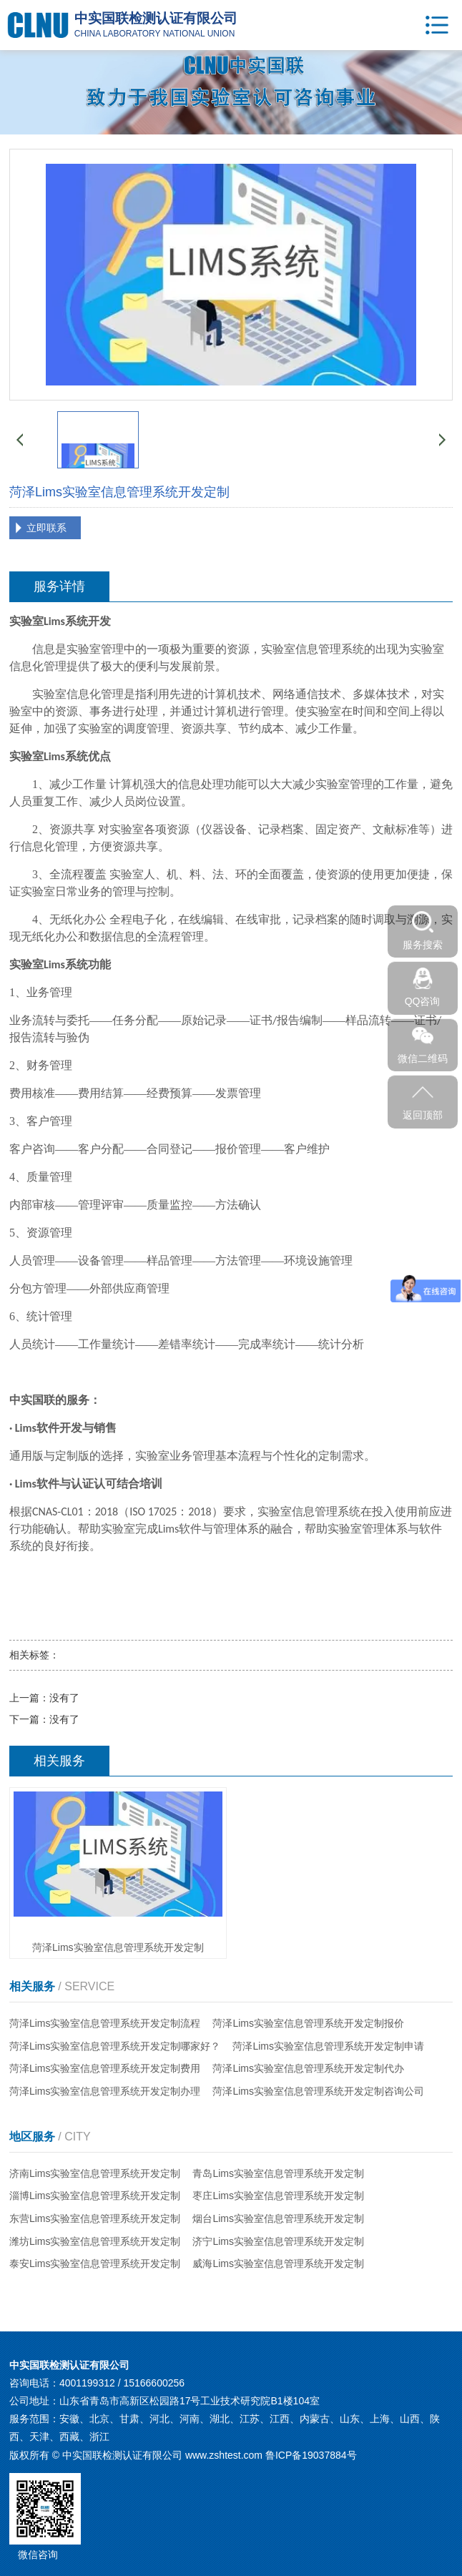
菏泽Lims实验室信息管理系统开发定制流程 (105, 2023)
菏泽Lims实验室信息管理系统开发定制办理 (105, 2091)
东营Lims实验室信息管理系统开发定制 (95, 2218)
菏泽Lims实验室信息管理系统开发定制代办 (308, 2068)
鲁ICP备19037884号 (311, 2455)
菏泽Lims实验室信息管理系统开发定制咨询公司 (318, 2091)
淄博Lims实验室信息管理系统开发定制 (95, 2195)
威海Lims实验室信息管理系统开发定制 (278, 2263)
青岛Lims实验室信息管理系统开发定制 (278, 2173)
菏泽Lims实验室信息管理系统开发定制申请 (328, 2046)
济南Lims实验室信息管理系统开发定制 (95, 2173)
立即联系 (46, 528)
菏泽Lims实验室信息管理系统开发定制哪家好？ (115, 2046)
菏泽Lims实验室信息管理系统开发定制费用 (105, 2068)
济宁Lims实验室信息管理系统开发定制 (278, 2241)
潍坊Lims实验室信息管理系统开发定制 (95, 2241)
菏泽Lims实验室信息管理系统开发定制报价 (308, 2023)
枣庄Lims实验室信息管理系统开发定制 (278, 2195)
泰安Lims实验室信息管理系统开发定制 (95, 2263)
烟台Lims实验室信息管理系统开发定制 (278, 2218)
